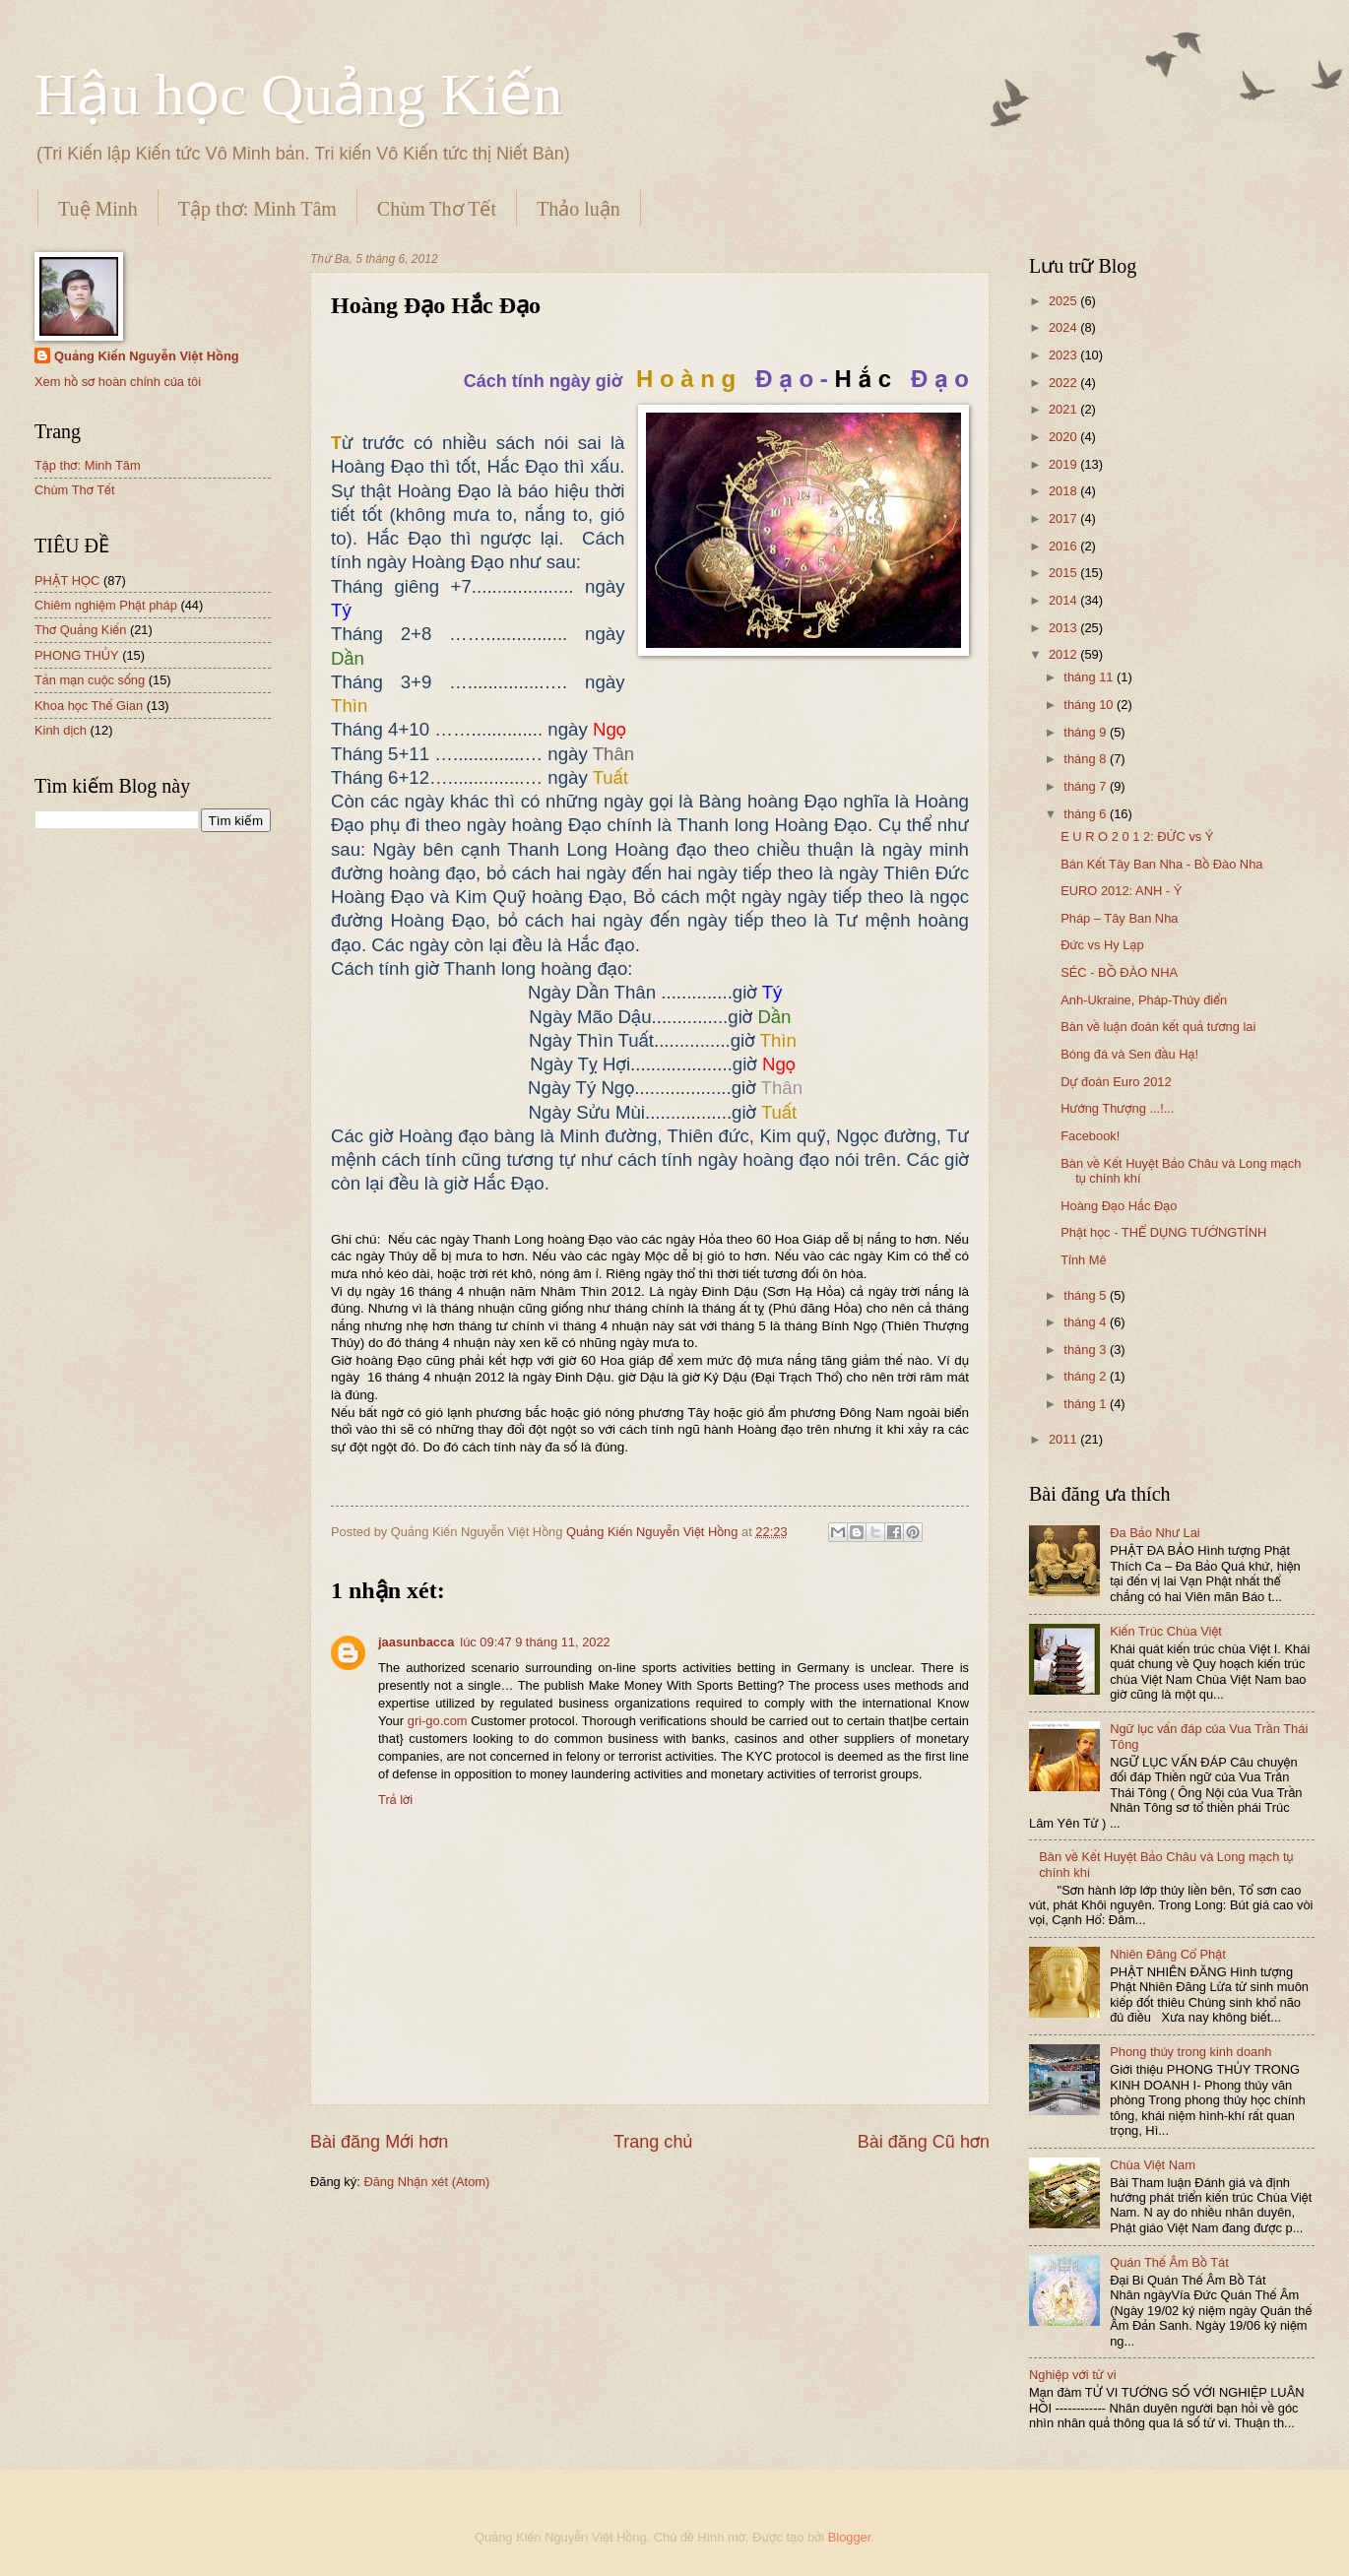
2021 (1064, 409)
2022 (1064, 382)
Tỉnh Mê (1083, 1260)
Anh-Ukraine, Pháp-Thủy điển (1143, 1000)
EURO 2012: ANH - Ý (1121, 890)
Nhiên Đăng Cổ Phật (1168, 1954)
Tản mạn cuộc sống (89, 680)
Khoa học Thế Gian (88, 705)
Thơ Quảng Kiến (80, 629)
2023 (1064, 355)
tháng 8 (1086, 758)
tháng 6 (1086, 813)
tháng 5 (1086, 1295)
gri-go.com (438, 1720)
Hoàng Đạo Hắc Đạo (1118, 1205)
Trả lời (395, 1799)
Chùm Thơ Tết (436, 209)
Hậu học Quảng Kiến (298, 94)
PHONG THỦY (76, 655)
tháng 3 (1086, 1349)
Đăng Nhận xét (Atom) (426, 2181)
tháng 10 (1090, 704)
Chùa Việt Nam (1152, 2164)
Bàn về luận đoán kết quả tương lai (1157, 1026)
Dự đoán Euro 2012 (1115, 1081)
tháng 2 (1086, 1376)
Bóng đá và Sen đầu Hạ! (1129, 1054)
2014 (1064, 600)
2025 (1064, 300)
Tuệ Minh (98, 209)
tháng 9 (1086, 732)
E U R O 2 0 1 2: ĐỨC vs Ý (1136, 836)
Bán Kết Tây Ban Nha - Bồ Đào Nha (1161, 864)
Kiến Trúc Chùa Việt (1166, 1631)
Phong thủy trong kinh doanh (1190, 2051)
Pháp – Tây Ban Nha (1119, 918)
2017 (1064, 518)
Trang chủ (652, 2142)
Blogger (849, 2537)
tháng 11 (1090, 677)
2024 (1064, 327)
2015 (1064, 572)
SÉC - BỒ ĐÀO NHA (1119, 972)
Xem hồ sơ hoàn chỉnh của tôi (117, 381)
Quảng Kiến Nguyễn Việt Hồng (146, 356)
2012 (1064, 654)
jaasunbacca (416, 1642)
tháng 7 (1086, 786)
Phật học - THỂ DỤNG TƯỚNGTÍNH (1163, 1232)
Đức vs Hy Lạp (1101, 944)
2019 (1064, 464)
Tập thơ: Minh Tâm (257, 209)
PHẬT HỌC (66, 580)
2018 (1064, 490)
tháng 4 (1086, 1322)
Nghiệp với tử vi (1073, 2374)
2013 (1064, 627)
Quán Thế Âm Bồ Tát (1169, 2262)
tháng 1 (1086, 1403)
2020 (1064, 436)
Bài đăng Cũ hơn (924, 2142)
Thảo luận (578, 209)
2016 (1064, 546)
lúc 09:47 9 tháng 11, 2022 (535, 1642)
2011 (1064, 1439)
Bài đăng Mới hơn (379, 2142)
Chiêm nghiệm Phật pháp (105, 605)
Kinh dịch (60, 730)
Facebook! (1090, 1135)
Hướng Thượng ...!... (1117, 1108)
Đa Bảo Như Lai (1155, 1532)
